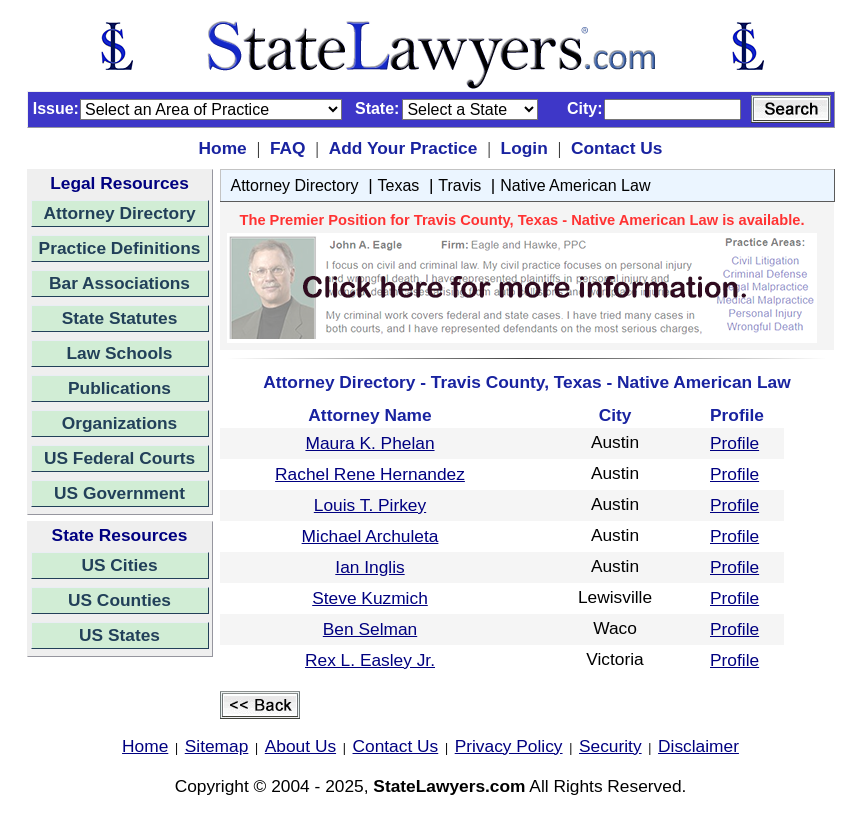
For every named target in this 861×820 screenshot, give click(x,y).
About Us (300, 746)
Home (223, 148)
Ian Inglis (369, 567)
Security (610, 746)
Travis (459, 185)
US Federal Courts (119, 458)
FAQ (288, 148)
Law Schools (120, 353)
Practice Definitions (120, 248)
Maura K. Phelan (369, 443)
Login (524, 148)
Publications (119, 388)
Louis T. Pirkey (370, 505)
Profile (734, 443)
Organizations (120, 423)
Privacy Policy (509, 746)
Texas (399, 185)
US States (119, 635)
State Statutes (120, 318)
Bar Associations (119, 283)
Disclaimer (698, 746)
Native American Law (575, 185)
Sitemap (217, 746)
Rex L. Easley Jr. (370, 660)
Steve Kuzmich (370, 598)
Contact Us (616, 148)
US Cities (119, 565)
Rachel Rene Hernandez (370, 474)
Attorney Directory (119, 213)
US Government (119, 493)
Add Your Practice (403, 148)
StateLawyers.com (449, 786)
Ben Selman (370, 629)
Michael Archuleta (370, 536)
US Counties (119, 600)
